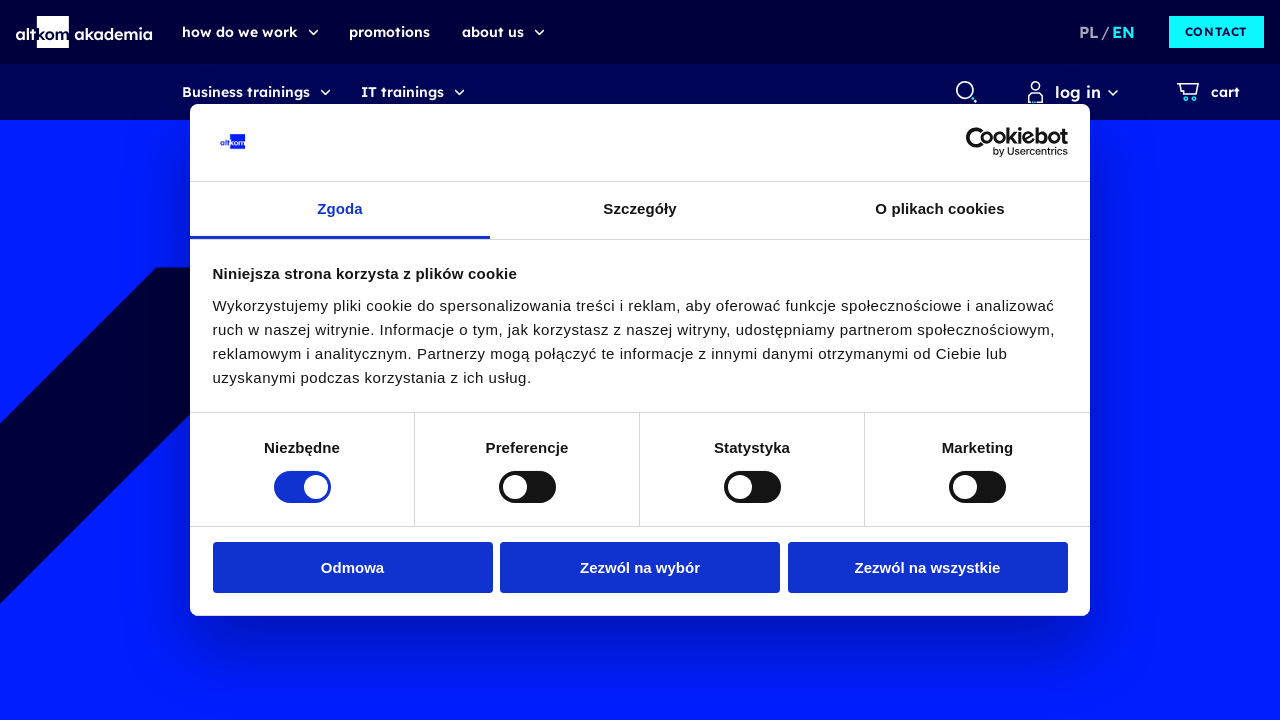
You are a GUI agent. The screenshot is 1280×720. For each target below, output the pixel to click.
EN (1123, 32)
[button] (84, 32)
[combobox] (965, 92)
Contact (1216, 31)
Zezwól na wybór (640, 567)
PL (1089, 32)
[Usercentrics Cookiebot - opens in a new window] (980, 142)
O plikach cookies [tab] (939, 208)
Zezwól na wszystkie (928, 567)
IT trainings (402, 92)
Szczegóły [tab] (639, 208)
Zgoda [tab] (340, 208)
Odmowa (352, 567)
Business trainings (246, 92)
